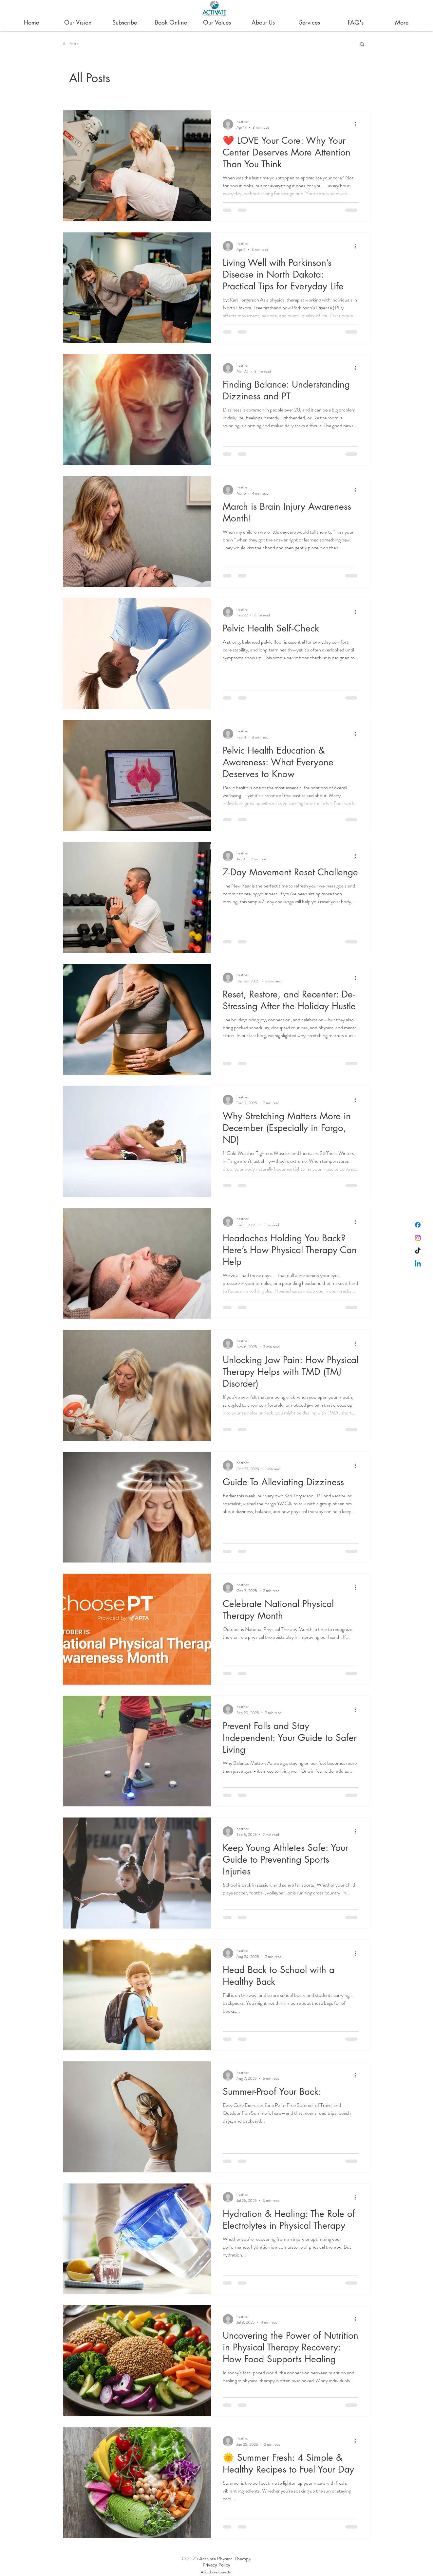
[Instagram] (418, 1238)
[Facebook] (418, 1225)
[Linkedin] (418, 1264)
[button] (362, 44)
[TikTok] (418, 1251)
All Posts (70, 44)
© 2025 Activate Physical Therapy (216, 2558)
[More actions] (357, 124)
